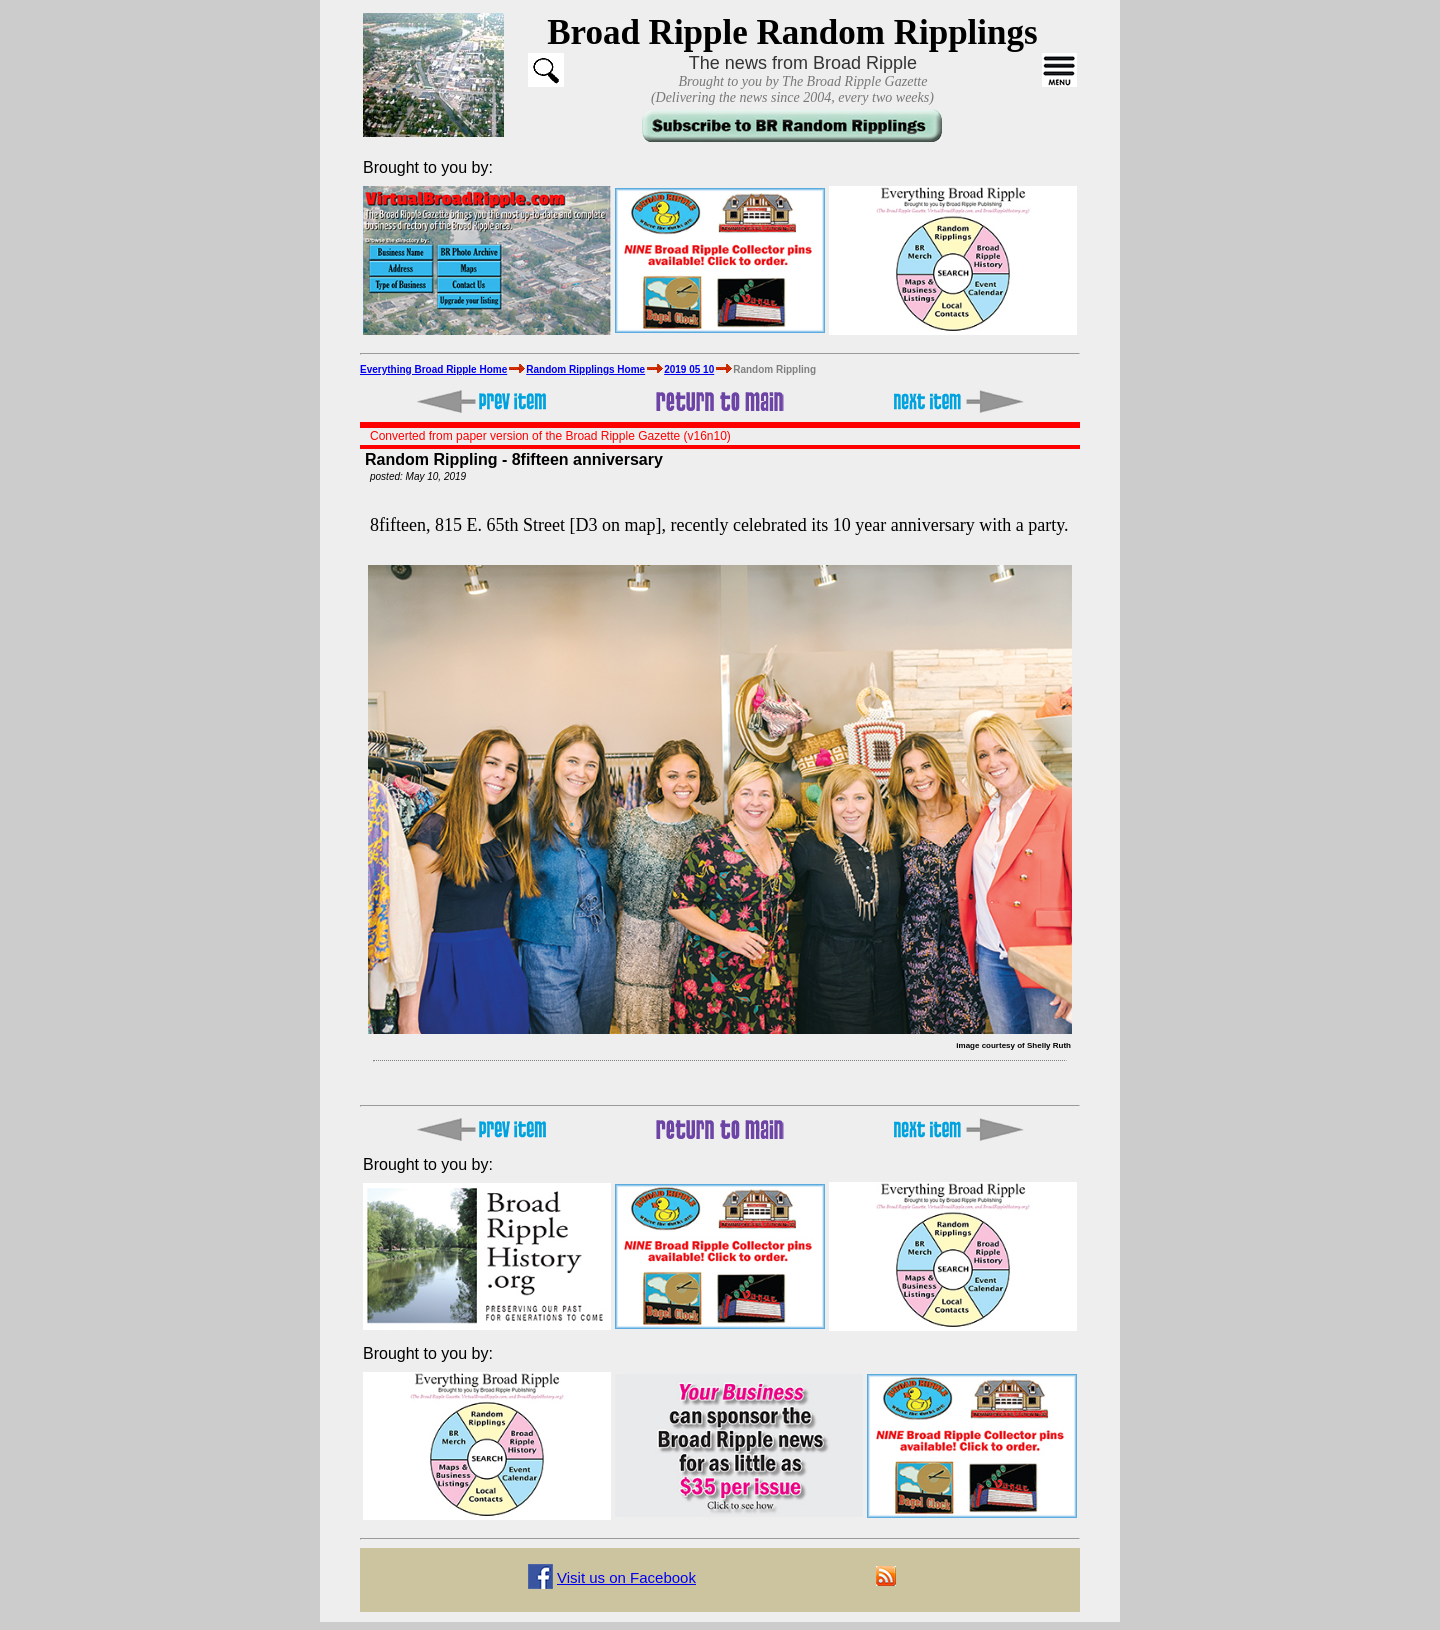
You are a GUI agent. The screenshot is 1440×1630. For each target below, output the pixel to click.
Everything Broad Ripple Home (433, 369)
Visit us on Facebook (626, 1577)
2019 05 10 (689, 369)
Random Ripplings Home (585, 369)
